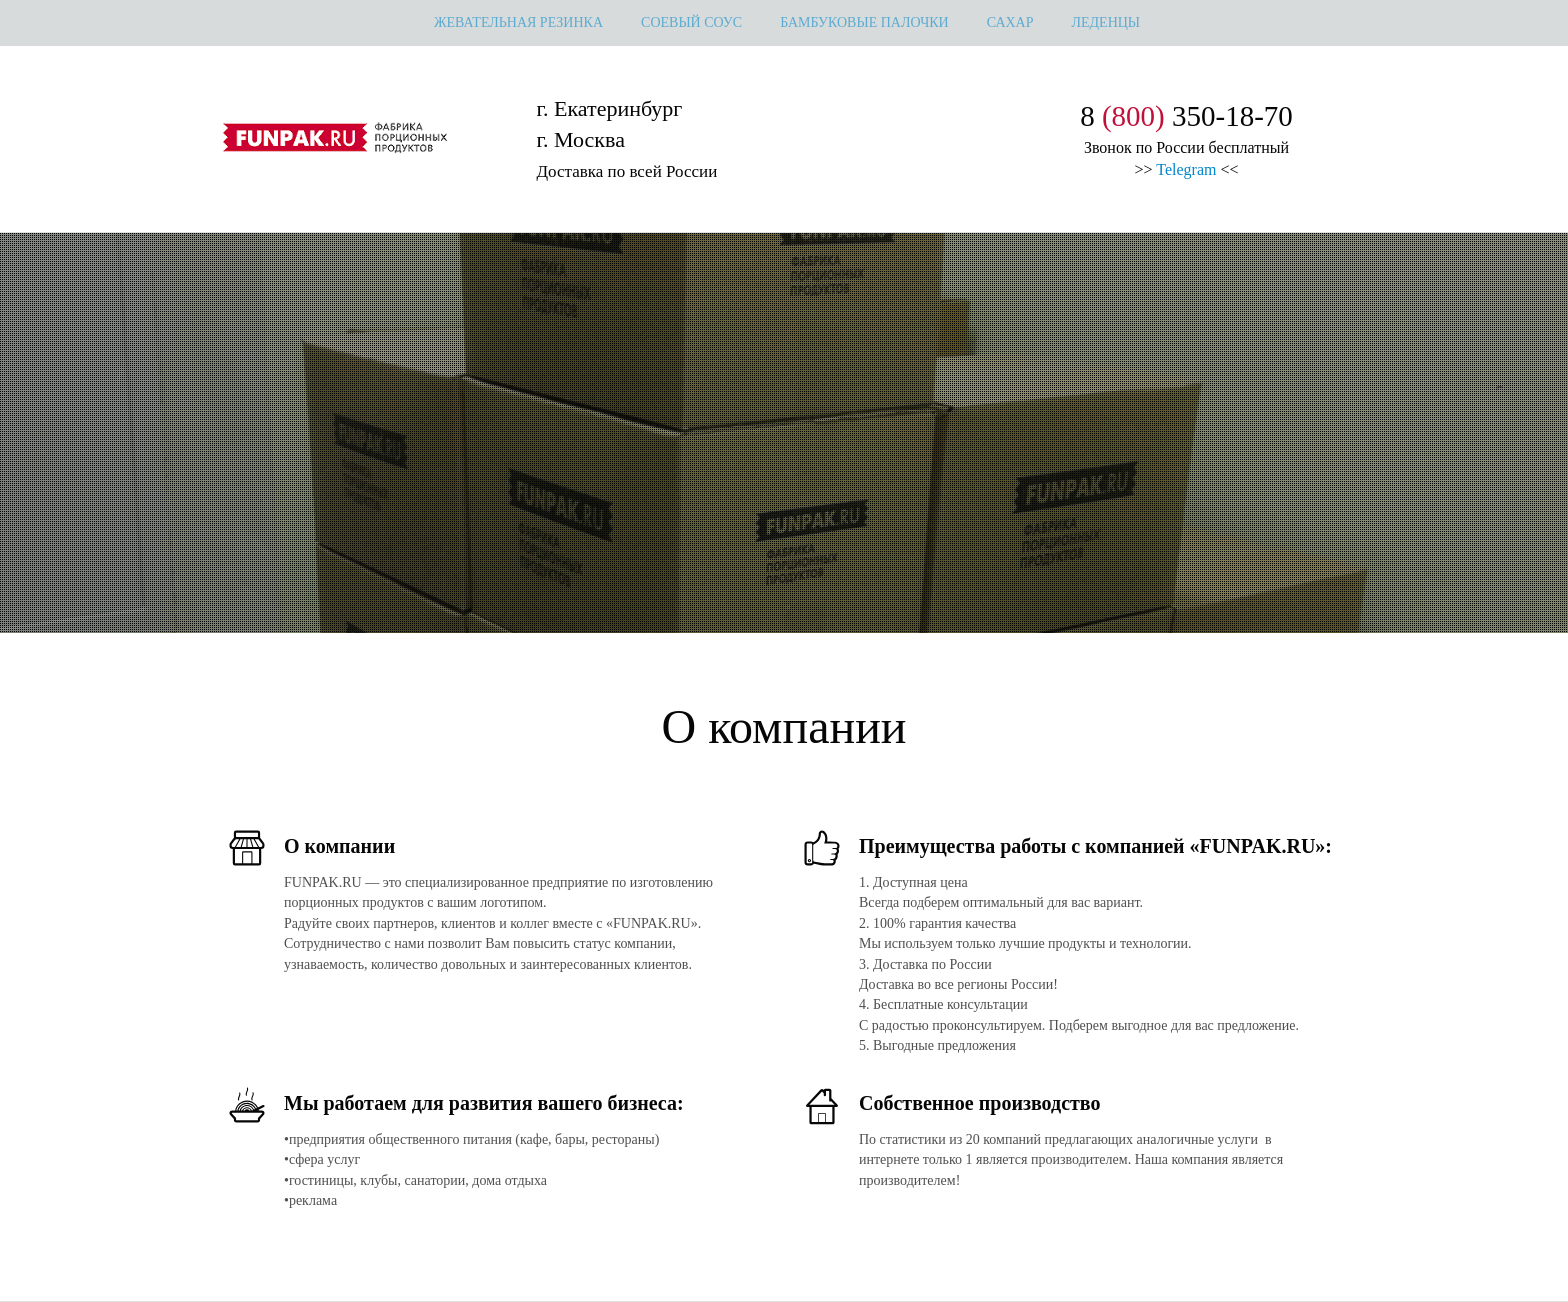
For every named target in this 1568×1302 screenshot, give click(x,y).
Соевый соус (691, 22)
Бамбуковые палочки (864, 22)
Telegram (1186, 169)
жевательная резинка (518, 22)
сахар (1010, 22)
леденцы (1106, 22)
